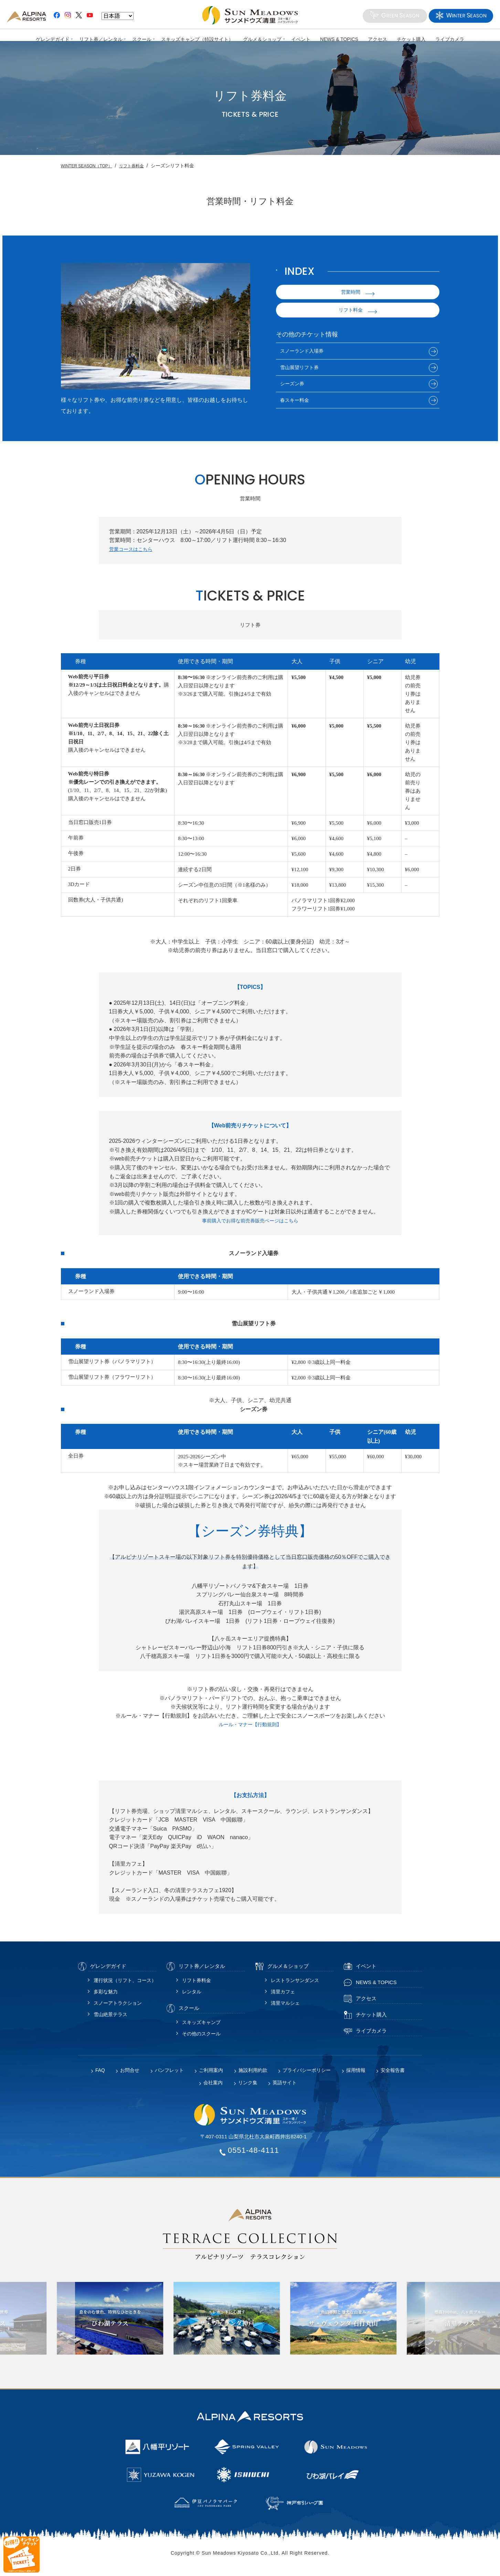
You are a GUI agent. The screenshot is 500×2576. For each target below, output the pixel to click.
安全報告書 (393, 2075)
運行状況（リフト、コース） (125, 1985)
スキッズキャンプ (201, 2027)
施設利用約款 (252, 2075)
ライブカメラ (450, 39)
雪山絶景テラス (110, 2019)
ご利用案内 (211, 2075)
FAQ (100, 2075)
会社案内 (213, 2087)
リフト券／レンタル (100, 39)
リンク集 (247, 2087)
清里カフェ (283, 1996)
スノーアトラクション (118, 2008)
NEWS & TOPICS (339, 39)
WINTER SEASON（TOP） (91, 165)
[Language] (118, 16)
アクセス (377, 39)
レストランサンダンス (295, 1985)
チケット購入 (411, 39)
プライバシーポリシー (307, 2075)
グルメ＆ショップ (262, 39)
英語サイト (285, 2087)
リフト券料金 (141, 165)
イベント (300, 39)
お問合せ (129, 2075)
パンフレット (169, 2075)
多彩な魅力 (106, 1996)
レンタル (191, 1996)
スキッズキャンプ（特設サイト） (197, 39)
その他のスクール (201, 2038)
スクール (141, 39)
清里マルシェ (285, 2008)
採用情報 (355, 2075)
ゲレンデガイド (52, 39)
